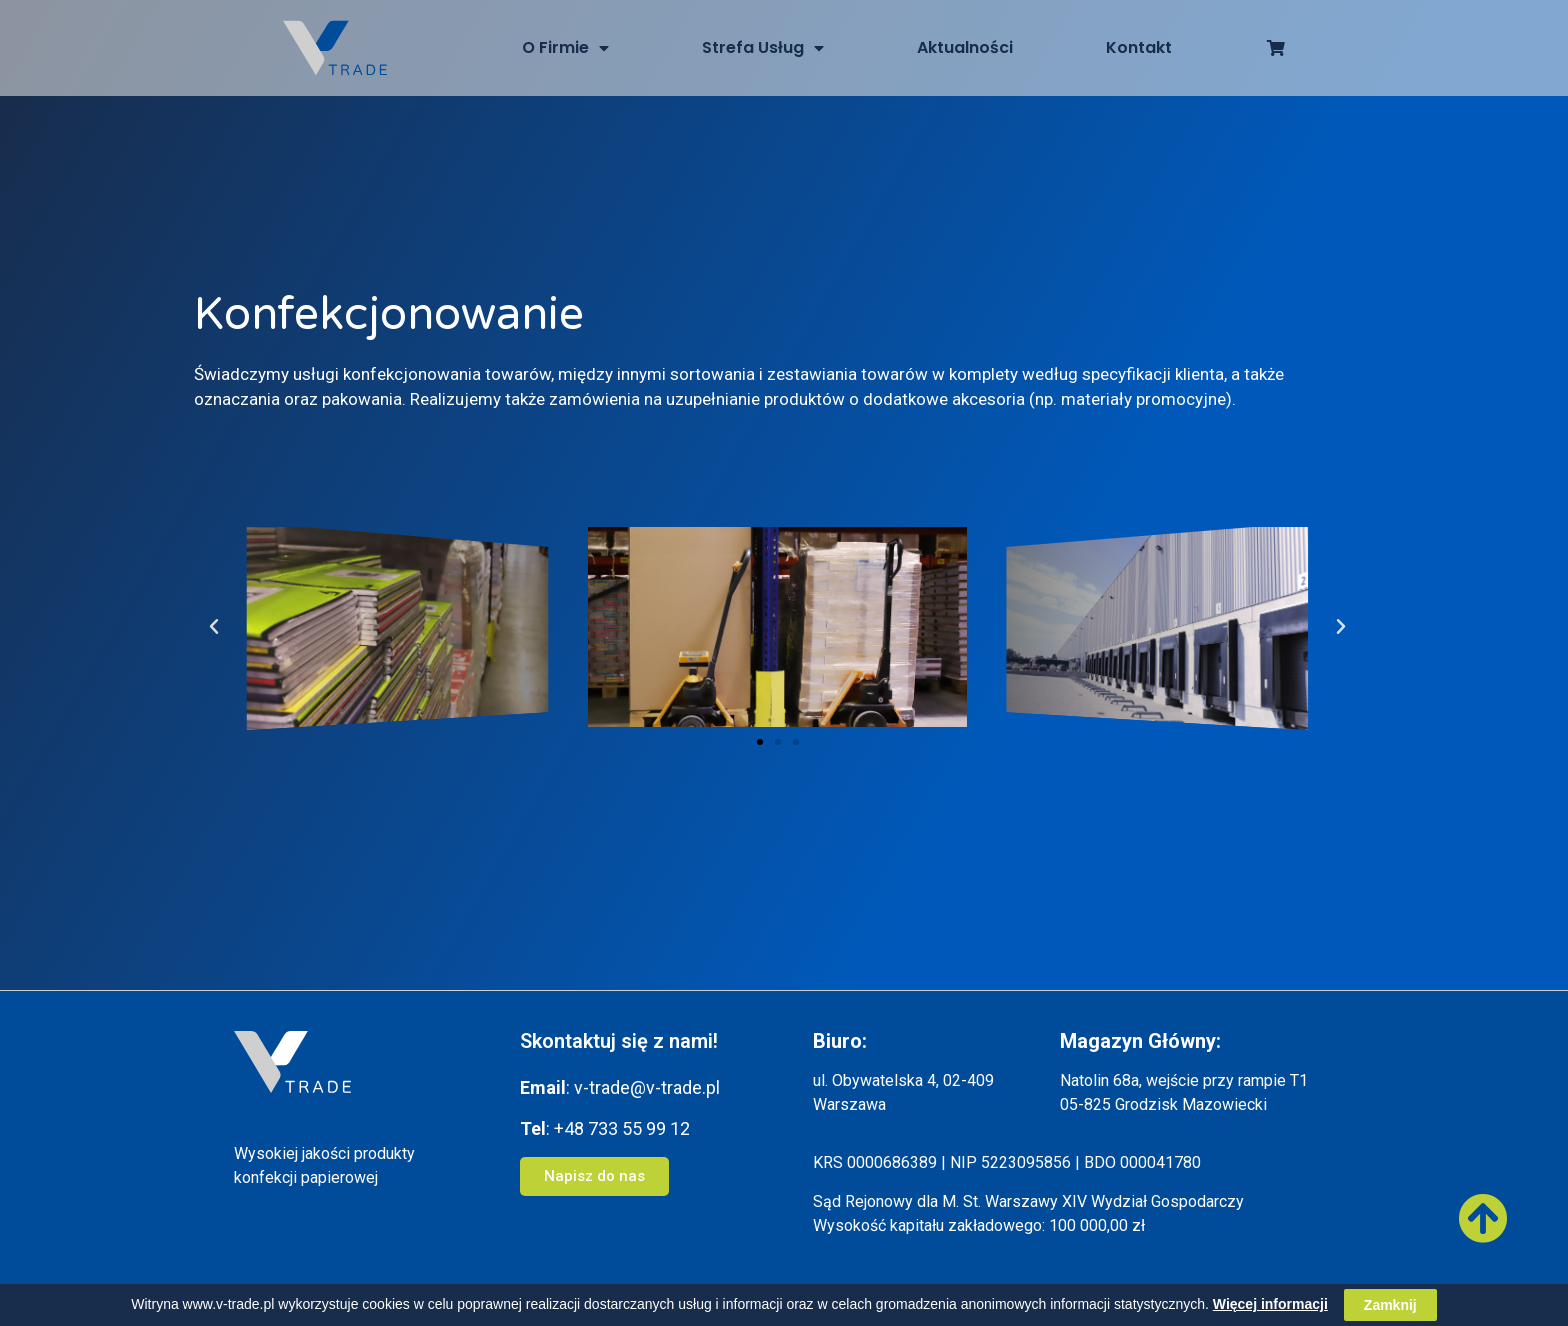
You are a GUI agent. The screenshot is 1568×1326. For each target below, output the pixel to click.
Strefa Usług (763, 48)
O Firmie (565, 48)
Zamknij (1390, 1305)
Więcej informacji (1270, 1304)
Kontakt (1139, 47)
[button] (760, 742)
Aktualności (965, 47)
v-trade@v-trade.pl (647, 1087)
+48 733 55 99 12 (622, 1128)
